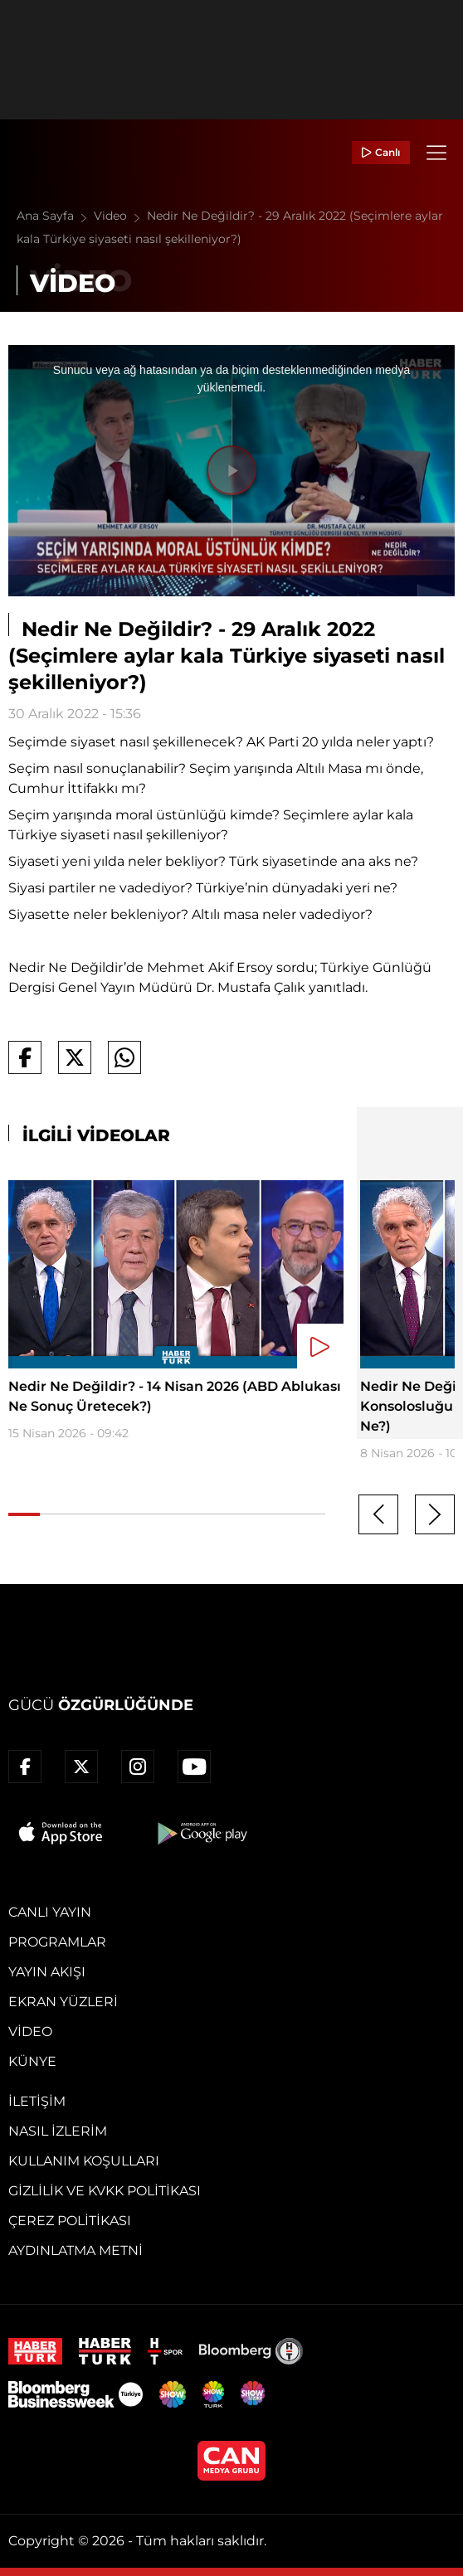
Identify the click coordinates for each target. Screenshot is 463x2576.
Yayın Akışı (46, 1972)
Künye (32, 2061)
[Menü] (436, 152)
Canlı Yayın (49, 1912)
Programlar (57, 1942)
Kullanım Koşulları (83, 2161)
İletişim (37, 2101)
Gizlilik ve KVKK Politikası (104, 2191)
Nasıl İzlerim (57, 2131)
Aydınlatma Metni (75, 2250)
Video (120, 215)
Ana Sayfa (55, 215)
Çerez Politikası (69, 2220)
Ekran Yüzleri (63, 2002)
